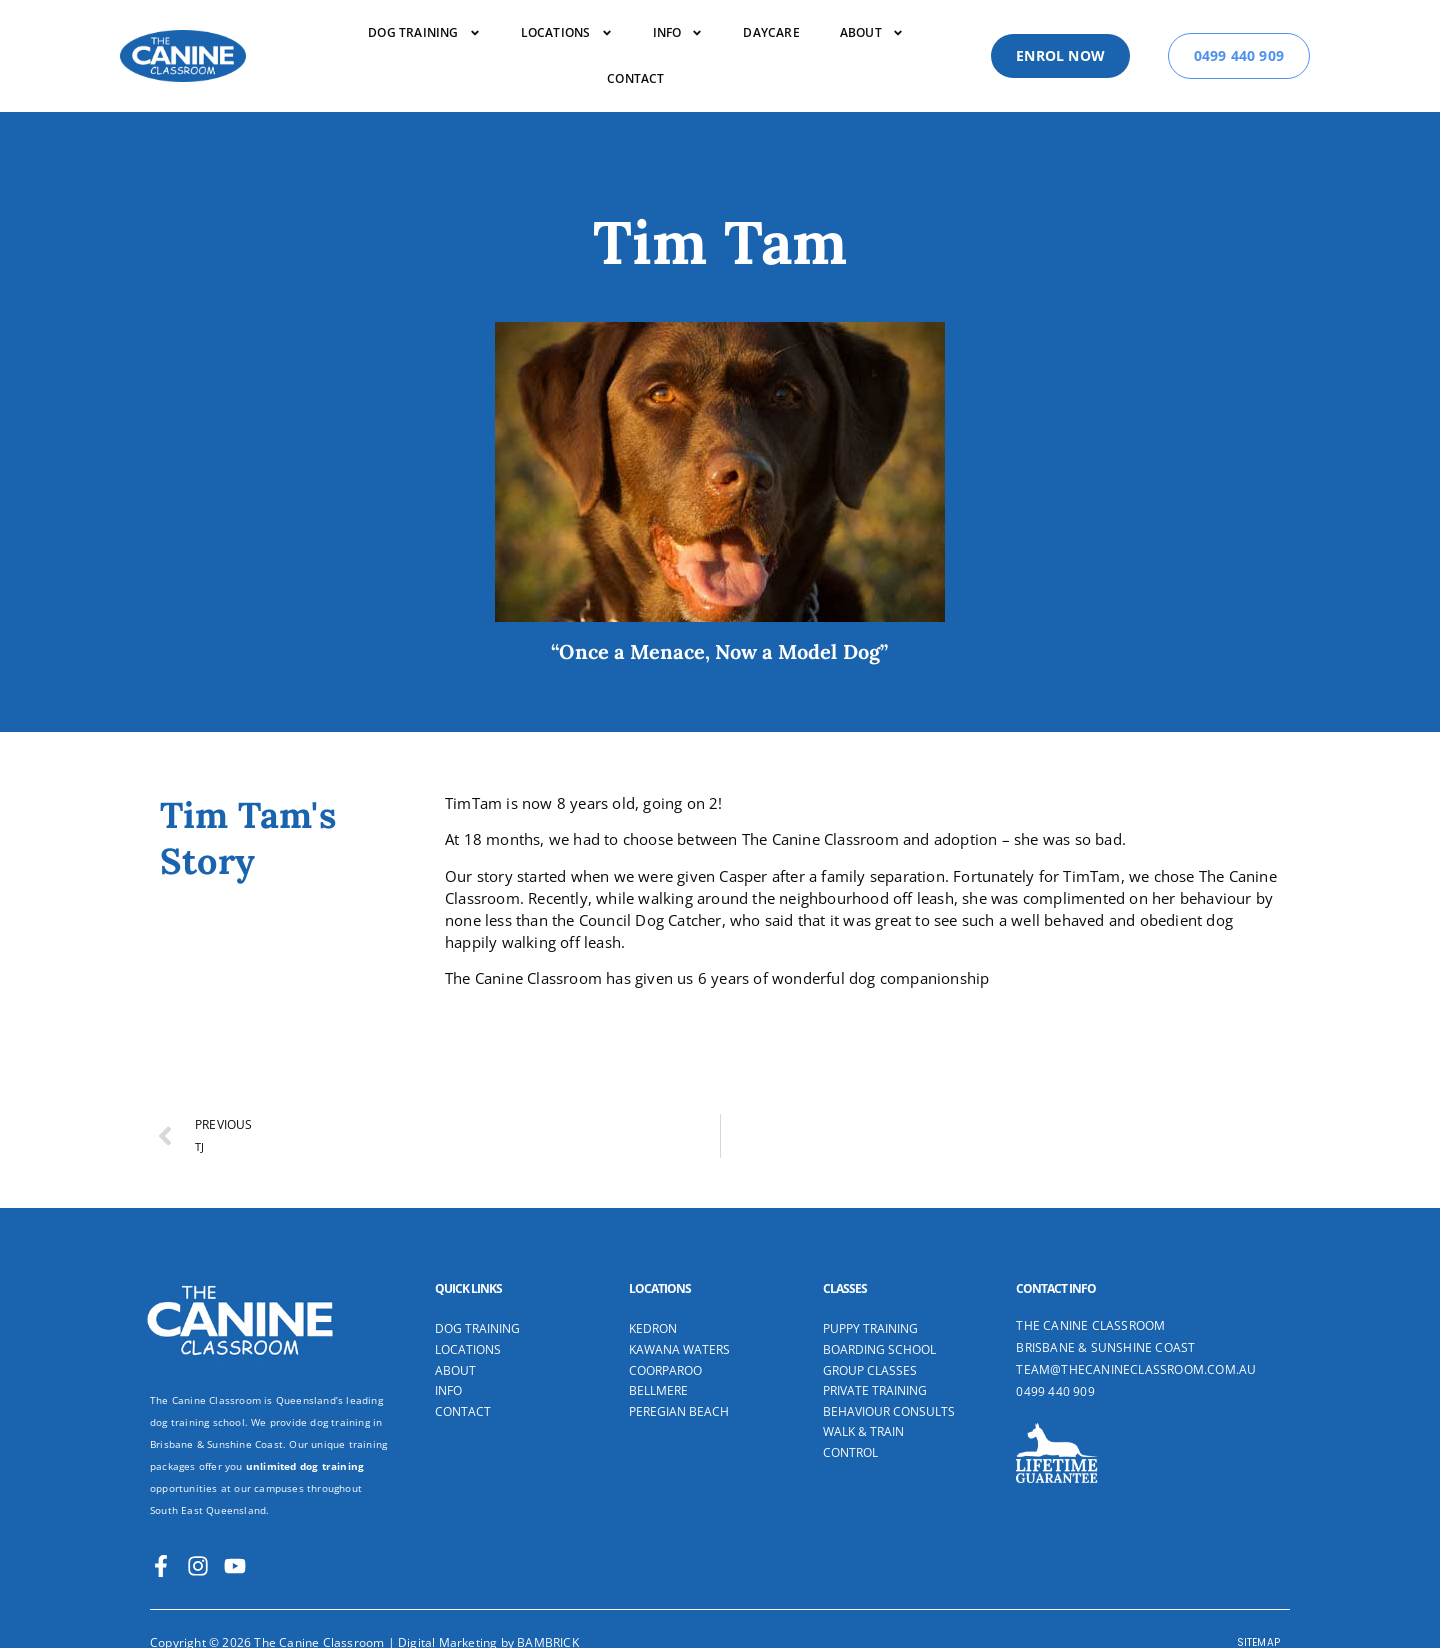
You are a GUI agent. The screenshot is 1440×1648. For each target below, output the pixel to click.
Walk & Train (863, 1432)
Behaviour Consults (889, 1412)
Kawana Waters (679, 1350)
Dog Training (477, 1329)
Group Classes (870, 1371)
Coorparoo (665, 1371)
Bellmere (658, 1391)
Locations (567, 33)
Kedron (653, 1329)
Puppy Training (870, 1329)
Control (850, 1453)
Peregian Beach (679, 1412)
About (872, 33)
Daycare (771, 32)
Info (678, 33)
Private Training (875, 1391)
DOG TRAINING (424, 33)
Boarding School (879, 1350)
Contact (635, 78)
